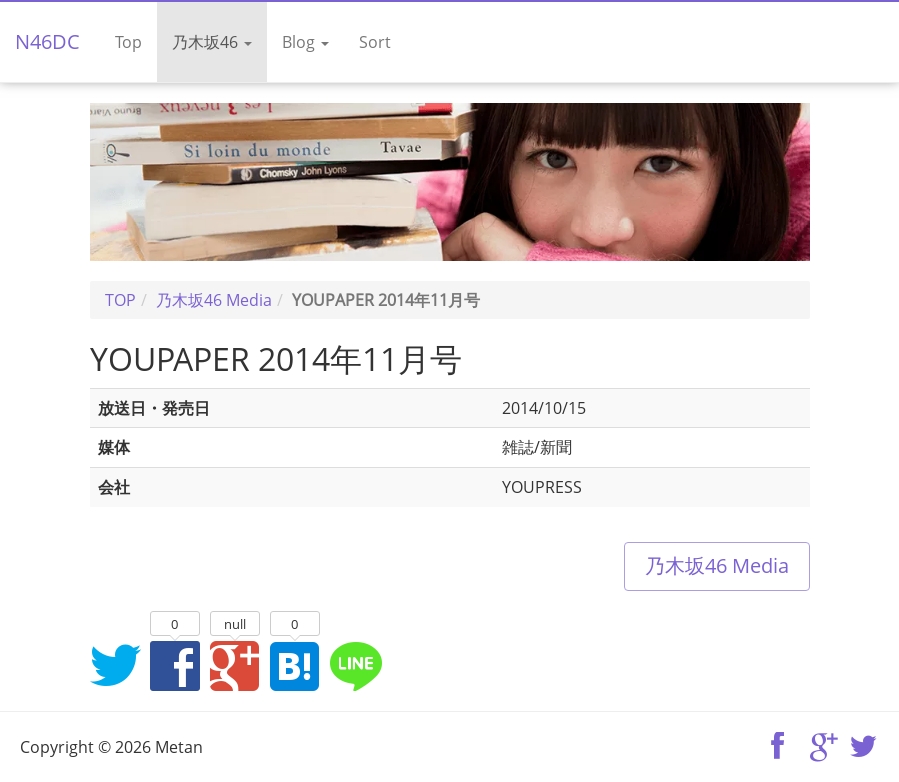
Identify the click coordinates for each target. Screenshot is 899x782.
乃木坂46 (212, 42)
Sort (375, 42)
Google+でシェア (235, 665)
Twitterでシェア (115, 665)
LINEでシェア (355, 665)
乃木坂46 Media (717, 565)
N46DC (47, 41)
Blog (305, 42)
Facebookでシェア (175, 665)
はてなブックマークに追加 (295, 665)
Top (128, 42)
